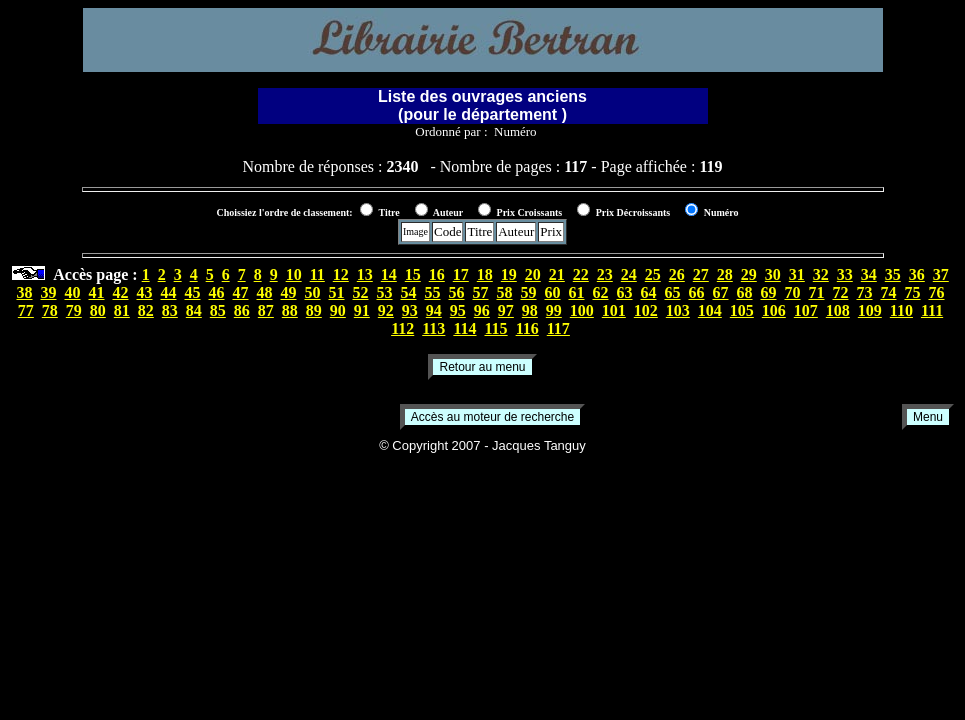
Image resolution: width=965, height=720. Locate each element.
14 (389, 274)
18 (485, 274)
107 (806, 310)
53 (385, 292)
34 (869, 274)
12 (341, 274)
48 (265, 292)
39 (49, 292)
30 (773, 274)
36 (917, 274)
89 (314, 310)
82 (146, 310)
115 (496, 328)
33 (845, 274)
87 (266, 310)
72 (841, 292)
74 (889, 292)
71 (817, 292)
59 (529, 292)
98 (530, 310)
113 (433, 328)
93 (410, 310)
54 (409, 292)
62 (601, 292)
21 (557, 274)
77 (26, 310)
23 (605, 274)
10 (294, 274)
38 (25, 292)
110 (901, 310)
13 (365, 274)
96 (482, 310)
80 (98, 310)
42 (121, 292)
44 (169, 292)
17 (461, 274)
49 (289, 292)
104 (710, 310)
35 (893, 274)
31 (797, 274)
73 (865, 292)
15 (413, 274)
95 (458, 310)
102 (646, 310)
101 (614, 310)
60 (553, 292)
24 (629, 274)
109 (870, 310)
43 (145, 292)
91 (362, 310)
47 (241, 292)
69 (769, 292)
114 (464, 328)
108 (838, 310)
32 (821, 274)
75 (913, 292)
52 (361, 292)
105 (742, 310)
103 (678, 310)
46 (217, 292)
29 (749, 274)
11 (317, 274)
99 (554, 310)
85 (218, 310)
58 (505, 292)
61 (577, 292)
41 (97, 292)
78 (50, 310)
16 (437, 274)
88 (290, 310)
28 (725, 274)
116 (527, 328)
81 (122, 310)
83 (170, 310)
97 (506, 310)
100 (582, 310)
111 (932, 310)
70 (793, 292)
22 (581, 274)
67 (721, 292)
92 (386, 310)
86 (242, 310)
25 (653, 274)
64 (649, 292)
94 (434, 310)
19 (509, 274)
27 (701, 274)
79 (74, 310)
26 (677, 274)
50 (313, 292)
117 (558, 328)
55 (433, 292)
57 (481, 292)
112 (402, 328)
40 (73, 292)
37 (941, 274)
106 (774, 310)
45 (193, 292)
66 (697, 292)
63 (625, 292)
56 (457, 292)
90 (338, 310)
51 (337, 292)
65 (673, 292)
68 (745, 292)
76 (937, 292)
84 (194, 310)
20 (533, 274)
